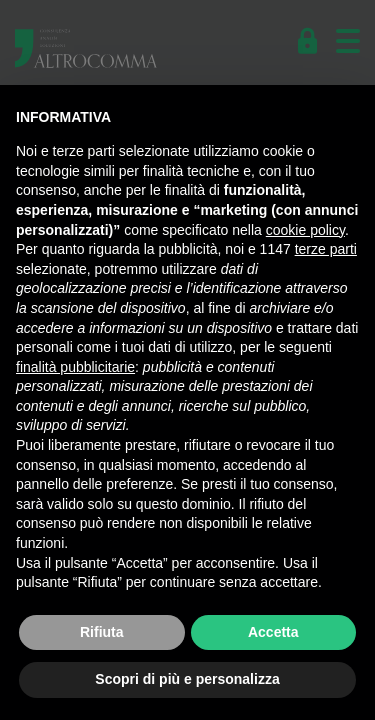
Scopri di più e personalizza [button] (187, 679)
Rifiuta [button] (102, 632)
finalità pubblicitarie (75, 367)
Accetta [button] (273, 632)
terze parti (326, 249)
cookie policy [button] (305, 230)
